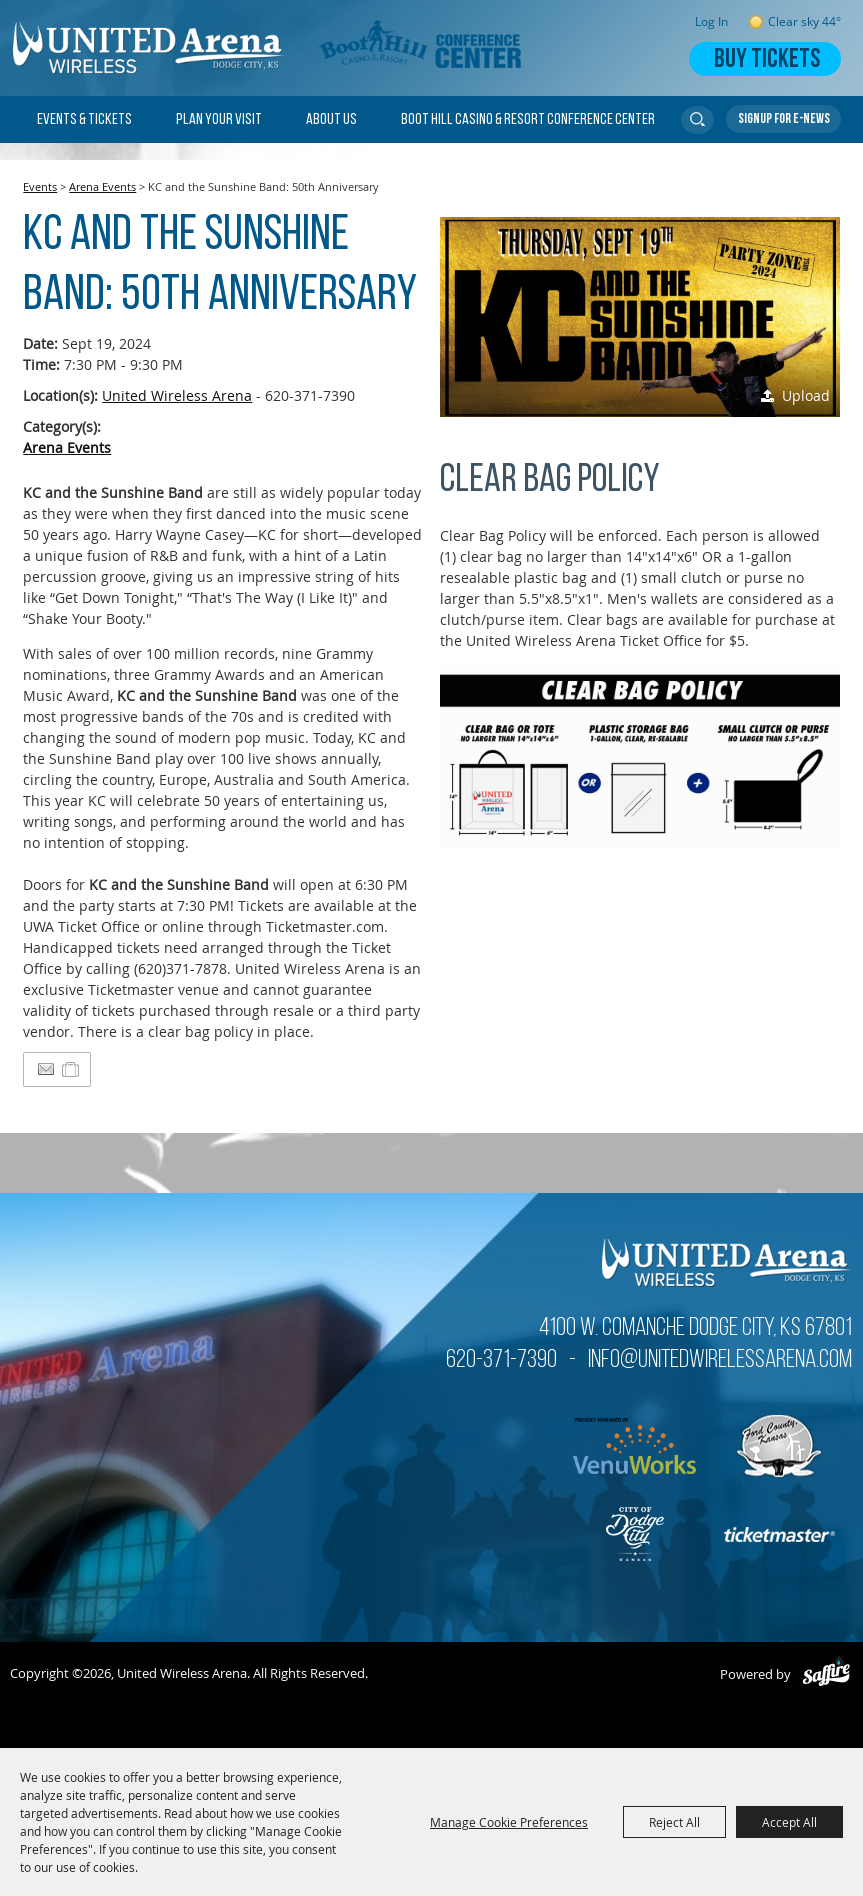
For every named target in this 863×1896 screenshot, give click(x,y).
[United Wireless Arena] (150, 48)
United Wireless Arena (177, 395)
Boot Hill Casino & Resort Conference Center (528, 120)
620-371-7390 (501, 1360)
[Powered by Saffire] (826, 1674)
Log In (711, 21)
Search (697, 120)
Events (40, 186)
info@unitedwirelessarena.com (720, 1360)
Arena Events (102, 186)
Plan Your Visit (219, 120)
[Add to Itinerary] (71, 1069)
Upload (806, 395)
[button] (640, 317)
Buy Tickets (767, 60)
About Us (331, 120)
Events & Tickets (84, 120)
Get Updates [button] (783, 119)
